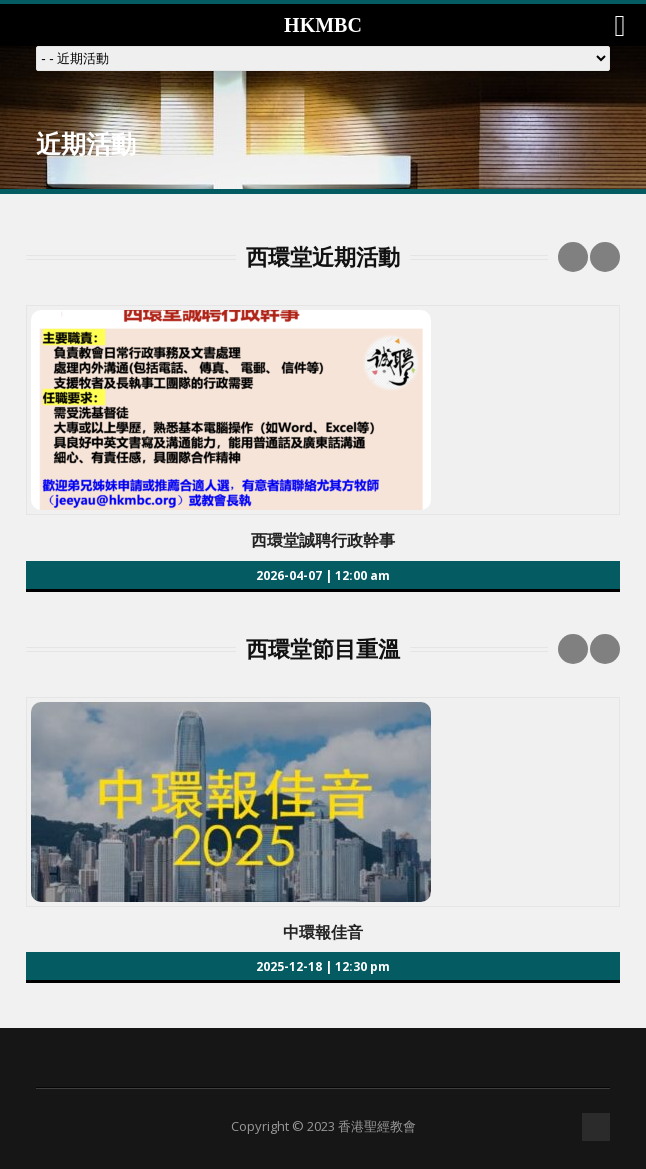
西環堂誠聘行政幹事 (323, 540)
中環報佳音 (323, 932)
